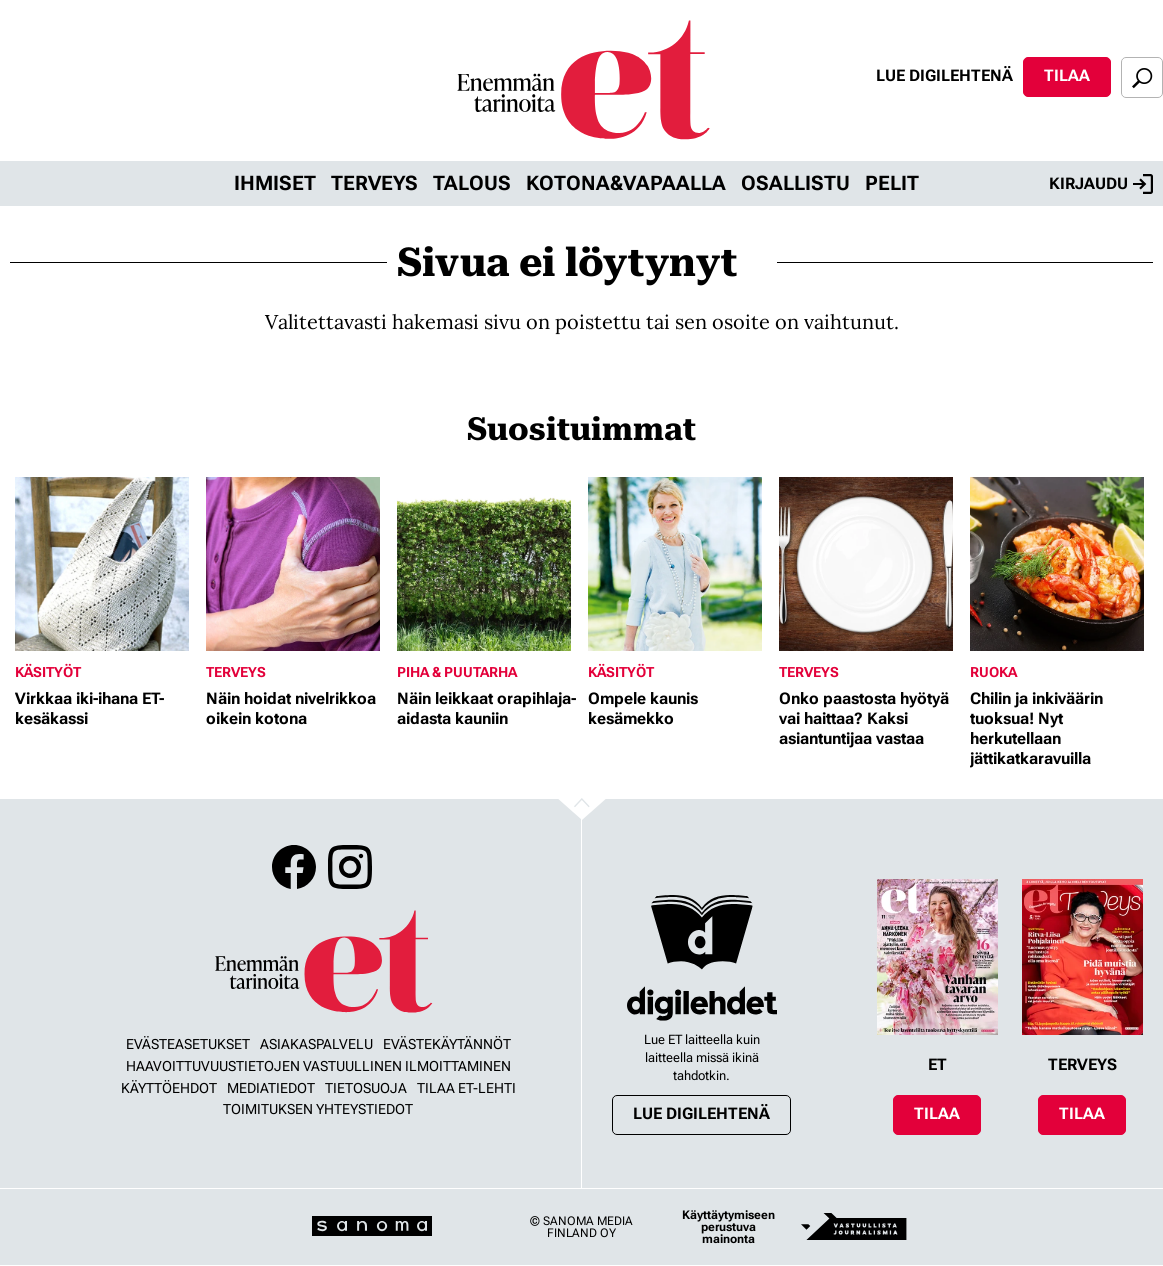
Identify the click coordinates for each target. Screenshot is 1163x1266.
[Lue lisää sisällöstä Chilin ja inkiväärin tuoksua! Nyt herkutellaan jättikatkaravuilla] (1060, 564)
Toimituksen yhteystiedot (318, 1109)
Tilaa (1067, 75)
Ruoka (993, 672)
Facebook (294, 867)
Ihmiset (275, 183)
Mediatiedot (271, 1088)
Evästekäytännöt (447, 1044)
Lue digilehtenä (944, 75)
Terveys (374, 183)
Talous (472, 183)
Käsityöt (48, 672)
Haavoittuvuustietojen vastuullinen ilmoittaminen (318, 1066)
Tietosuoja (366, 1088)
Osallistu (795, 183)
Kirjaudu (1101, 184)
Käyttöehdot (169, 1088)
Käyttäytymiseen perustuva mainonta (728, 1227)
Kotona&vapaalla (626, 183)
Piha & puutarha (457, 672)
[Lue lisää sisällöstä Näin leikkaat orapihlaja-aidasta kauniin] (487, 564)
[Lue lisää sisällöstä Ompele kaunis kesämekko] (678, 564)
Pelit (892, 183)
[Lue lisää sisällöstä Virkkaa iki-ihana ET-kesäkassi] (105, 564)
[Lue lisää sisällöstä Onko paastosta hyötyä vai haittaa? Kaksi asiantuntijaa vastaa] (869, 564)
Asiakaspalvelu (316, 1044)
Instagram (350, 867)
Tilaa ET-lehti (466, 1088)
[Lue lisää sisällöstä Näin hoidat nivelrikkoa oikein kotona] (296, 564)
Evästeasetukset (188, 1044)
